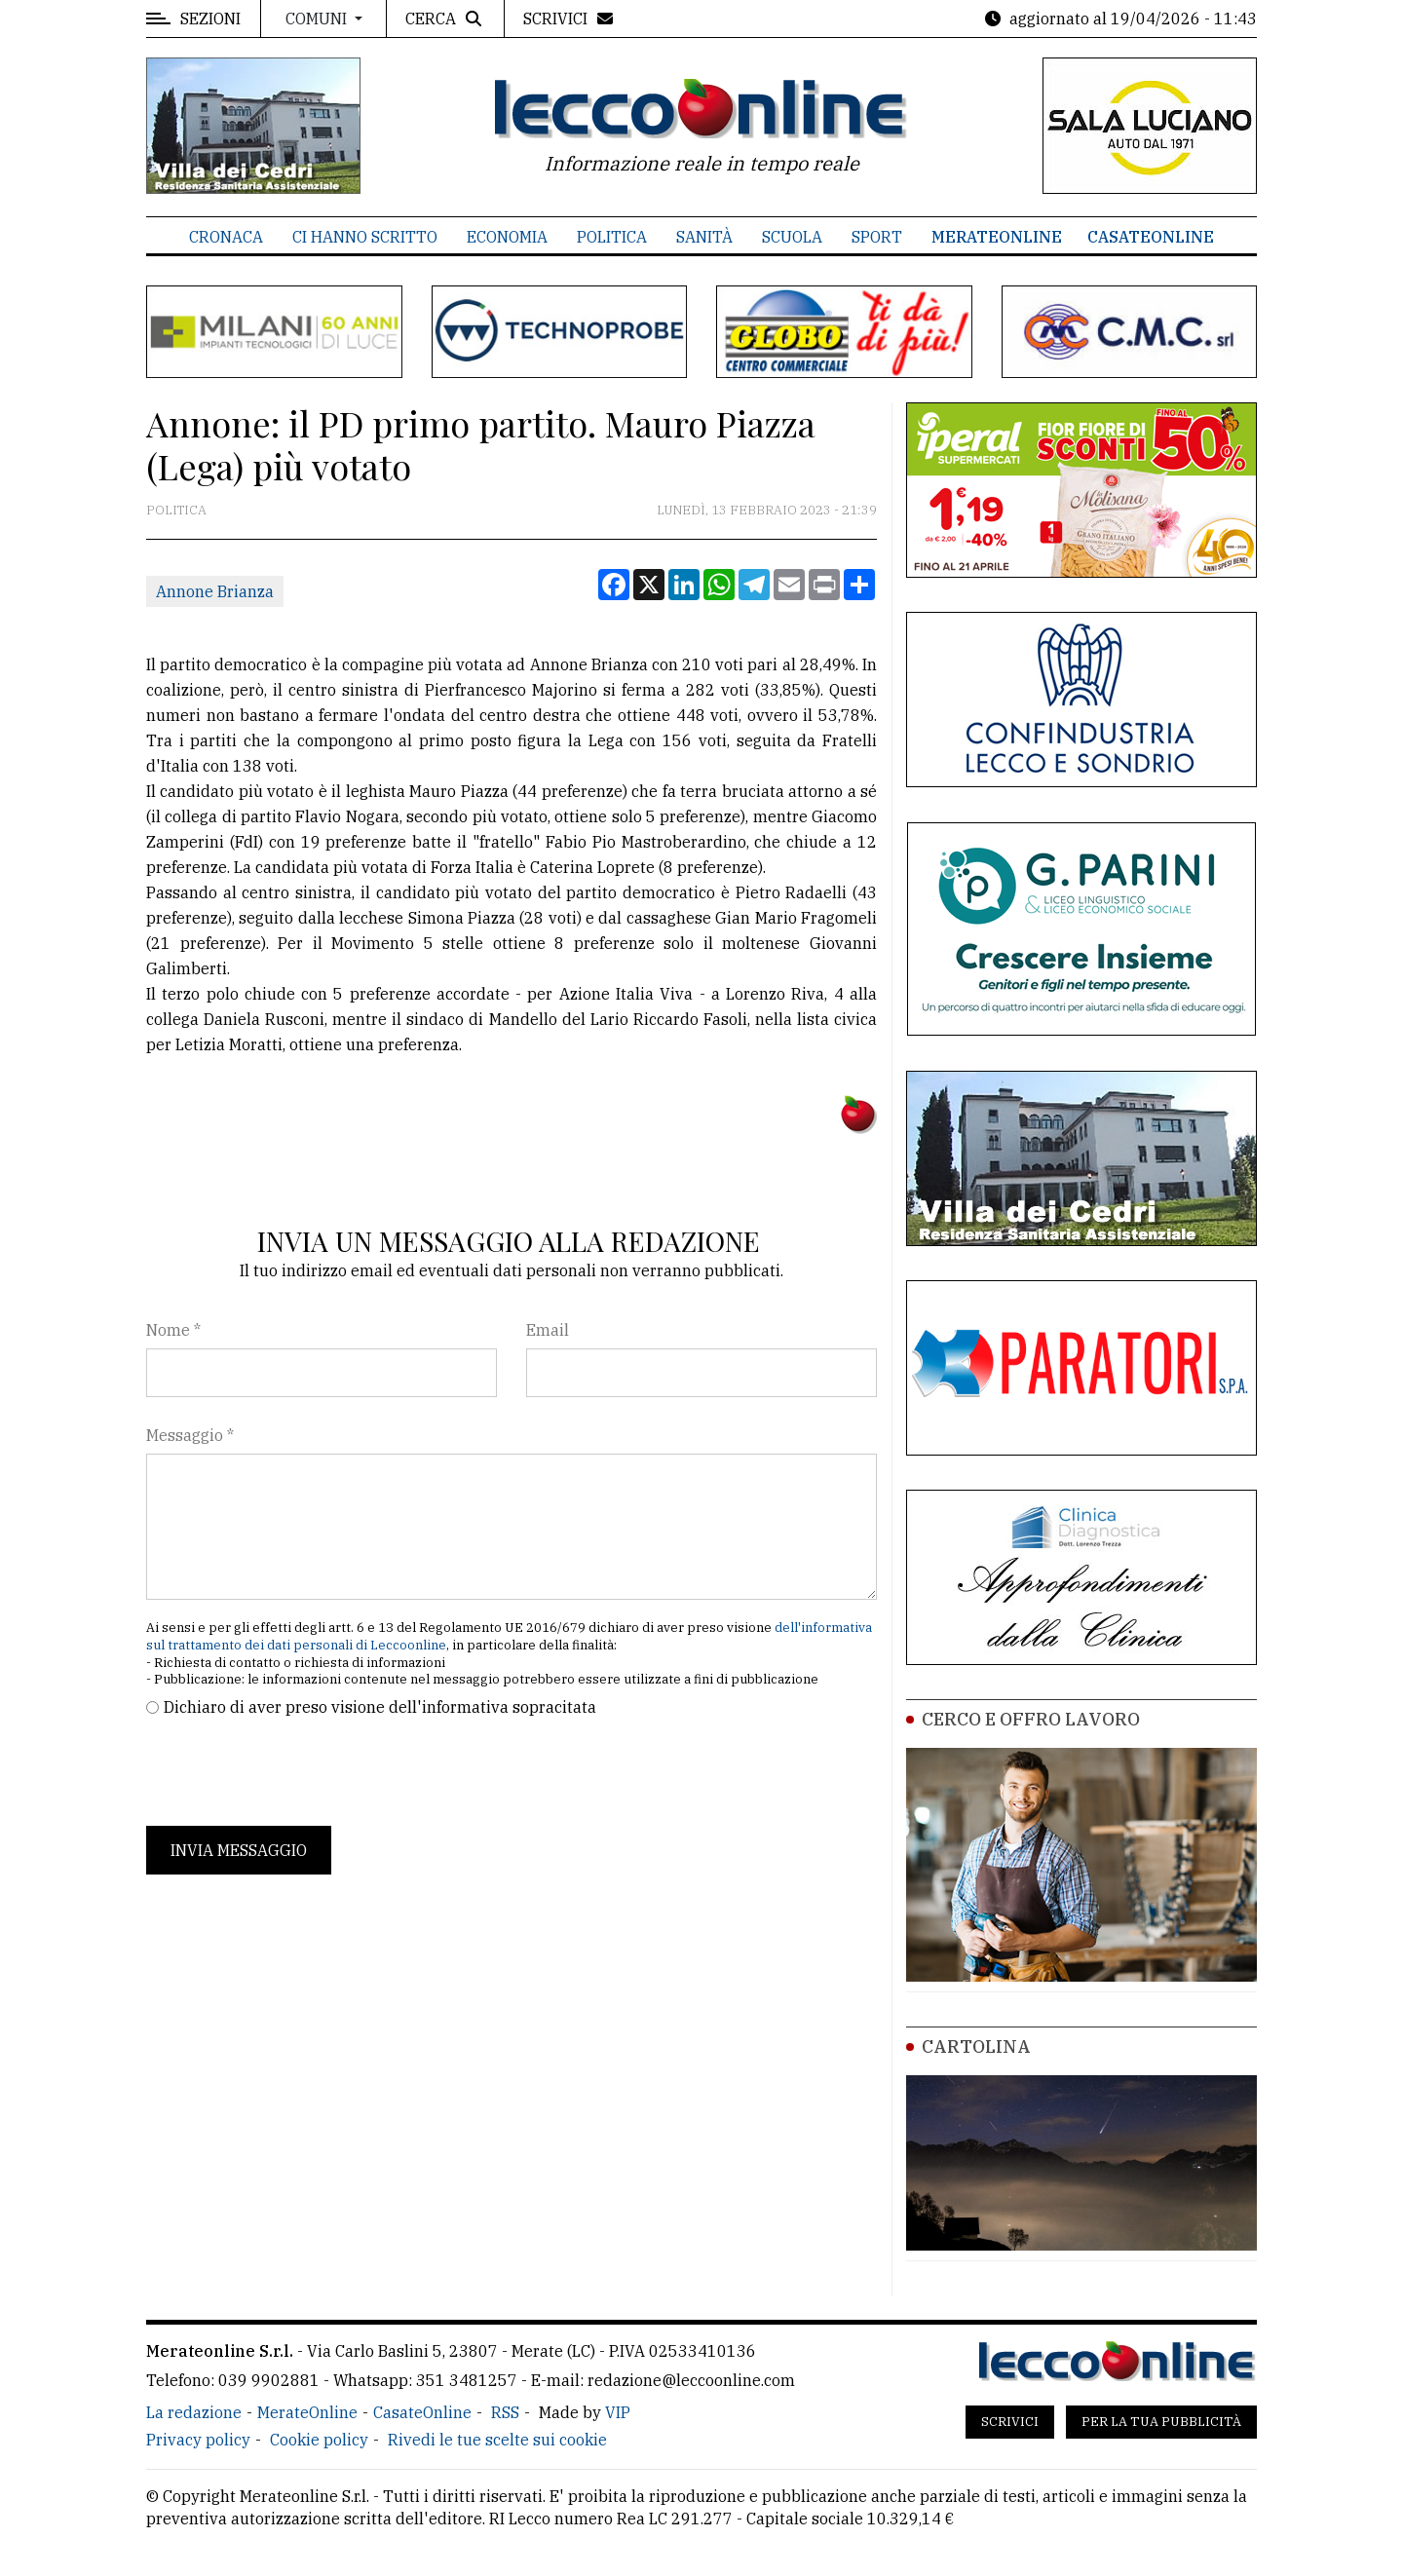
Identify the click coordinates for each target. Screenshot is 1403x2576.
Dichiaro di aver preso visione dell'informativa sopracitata (380, 1707)
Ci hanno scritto (364, 236)
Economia (507, 236)
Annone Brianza (215, 591)
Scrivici (1010, 2421)
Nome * (173, 1330)
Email (547, 1330)
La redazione (194, 2412)
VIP (617, 2412)
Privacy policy (198, 2439)
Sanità (704, 236)
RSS (505, 2412)
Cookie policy (319, 2439)
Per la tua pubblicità (1161, 2421)
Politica (612, 236)
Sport (877, 236)
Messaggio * (190, 1435)
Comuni (318, 18)
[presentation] (294, 1772)
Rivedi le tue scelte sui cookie (497, 2439)
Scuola (792, 236)
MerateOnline (996, 236)
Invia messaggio (239, 1850)
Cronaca (226, 236)
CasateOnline (1150, 236)
